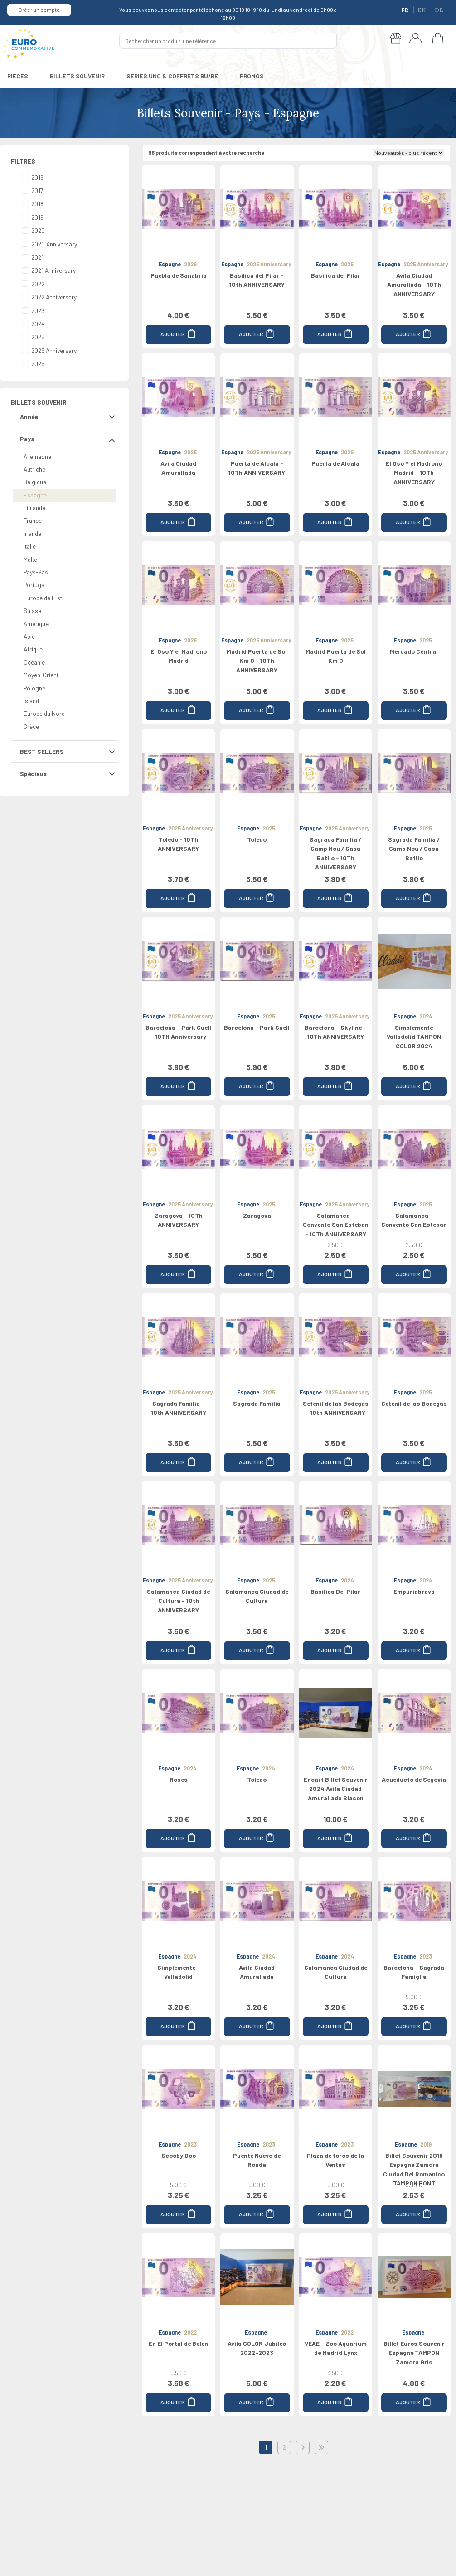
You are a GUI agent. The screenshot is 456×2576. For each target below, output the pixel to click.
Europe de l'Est (43, 598)
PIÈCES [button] (17, 76)
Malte (30, 559)
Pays (27, 439)
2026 (37, 363)
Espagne (35, 495)
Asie (29, 636)
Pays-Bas (36, 572)
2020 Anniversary (54, 244)
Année (29, 416)
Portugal (35, 585)
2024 (38, 324)
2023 (37, 310)
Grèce (31, 726)
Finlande (34, 507)
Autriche (34, 469)
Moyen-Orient (41, 675)
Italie (30, 546)
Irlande (32, 533)
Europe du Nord (44, 713)
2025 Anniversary (54, 350)
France (33, 520)
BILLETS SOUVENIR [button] (77, 76)
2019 (37, 217)
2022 (37, 284)
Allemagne (37, 456)
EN (422, 9)
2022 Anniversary (54, 297)
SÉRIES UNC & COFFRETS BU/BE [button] (172, 76)
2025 (37, 337)
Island (31, 700)
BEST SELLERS (42, 751)
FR (406, 9)
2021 (37, 257)
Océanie (34, 662)
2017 (37, 190)
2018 (37, 203)
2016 (37, 177)
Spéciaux (33, 773)
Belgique (35, 482)
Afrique (33, 649)
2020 (38, 230)
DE (439, 9)
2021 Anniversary (53, 270)
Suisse (32, 610)
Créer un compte (39, 9)
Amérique (36, 623)
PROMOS (252, 76)
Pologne (34, 688)
